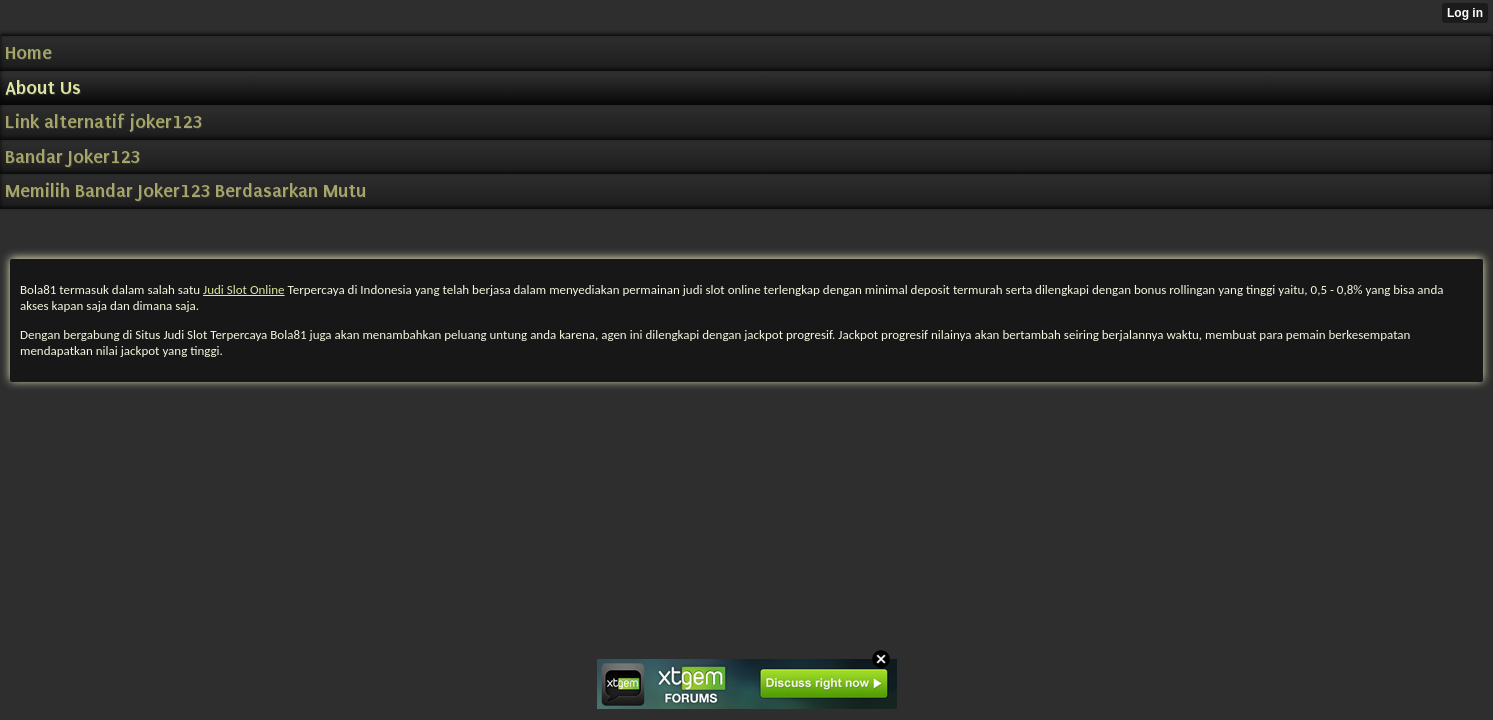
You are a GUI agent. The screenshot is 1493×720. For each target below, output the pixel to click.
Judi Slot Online (244, 289)
